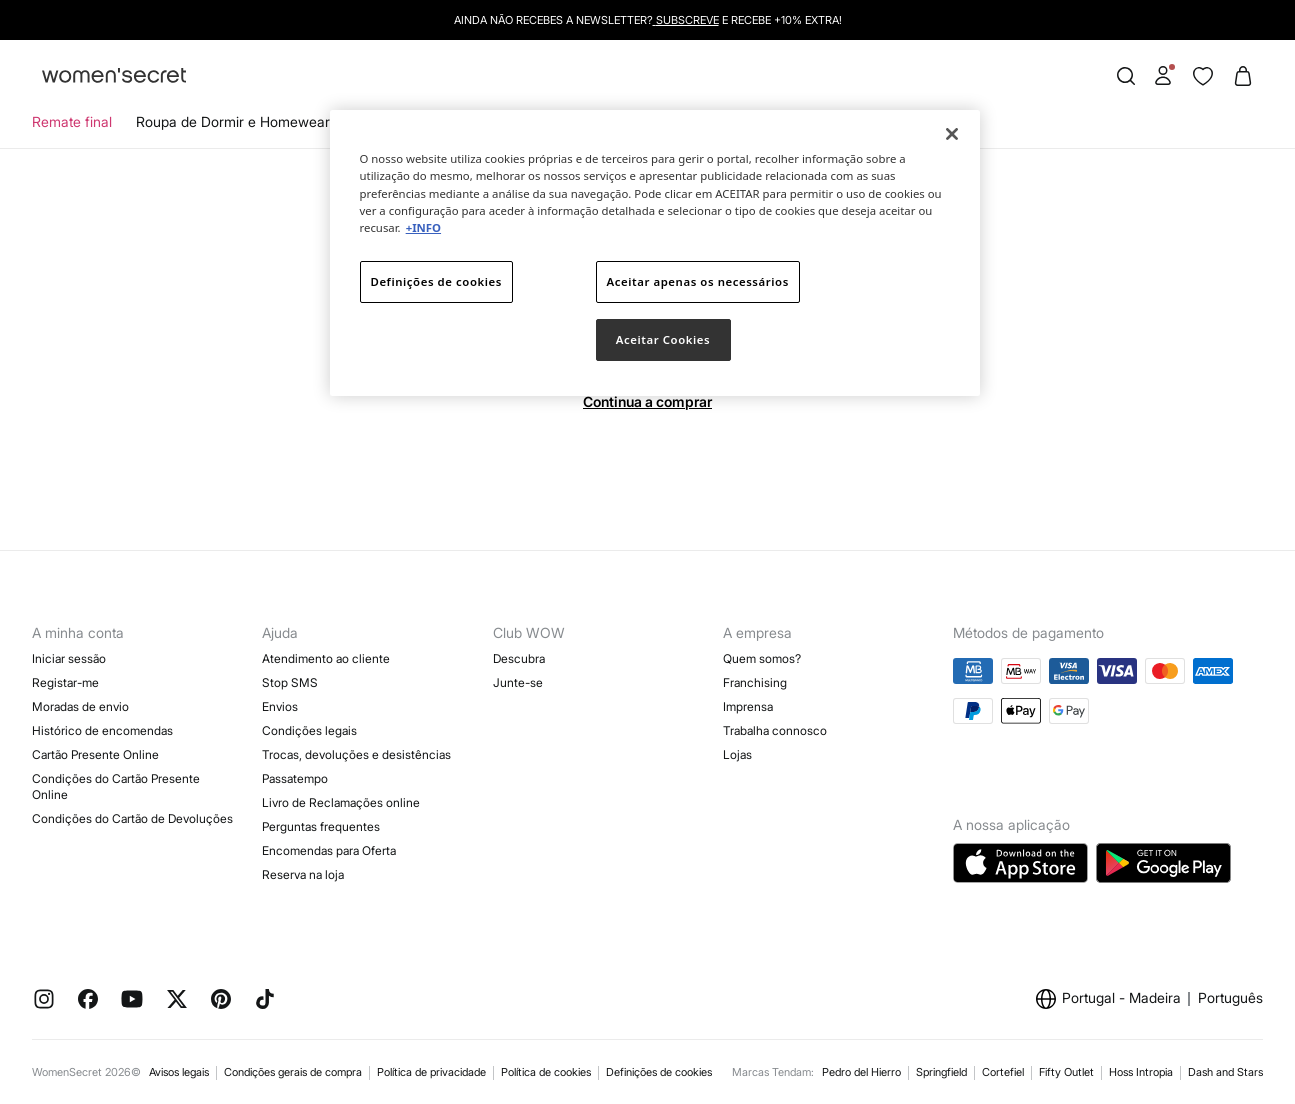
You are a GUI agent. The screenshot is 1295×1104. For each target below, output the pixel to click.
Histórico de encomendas (102, 730)
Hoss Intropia (1141, 1072)
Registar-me (65, 682)
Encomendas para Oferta (329, 850)
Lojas (737, 754)
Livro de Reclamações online (341, 802)
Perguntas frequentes (321, 826)
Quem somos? (762, 658)
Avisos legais (179, 1072)
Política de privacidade (431, 1072)
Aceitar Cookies (663, 339)
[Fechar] (952, 134)
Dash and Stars (1225, 1072)
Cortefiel (1003, 1072)
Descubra (519, 658)
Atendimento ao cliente (326, 658)
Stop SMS (290, 682)
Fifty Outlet (1066, 1072)
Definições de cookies (659, 1072)
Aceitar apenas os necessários (698, 281)
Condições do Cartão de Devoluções (132, 818)
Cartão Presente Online (95, 754)
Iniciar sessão (69, 658)
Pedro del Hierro (861, 1072)
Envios (280, 706)
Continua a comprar (647, 401)
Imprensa (748, 706)
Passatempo (295, 778)
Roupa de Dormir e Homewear (233, 121)
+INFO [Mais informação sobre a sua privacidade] (423, 227)
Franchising (755, 682)
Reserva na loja (303, 874)
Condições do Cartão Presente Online (116, 786)
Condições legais (309, 730)
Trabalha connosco (775, 730)
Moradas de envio (80, 706)
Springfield (941, 1072)
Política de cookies (546, 1072)
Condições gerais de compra (293, 1072)
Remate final (72, 121)
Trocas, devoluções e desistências (356, 754)
